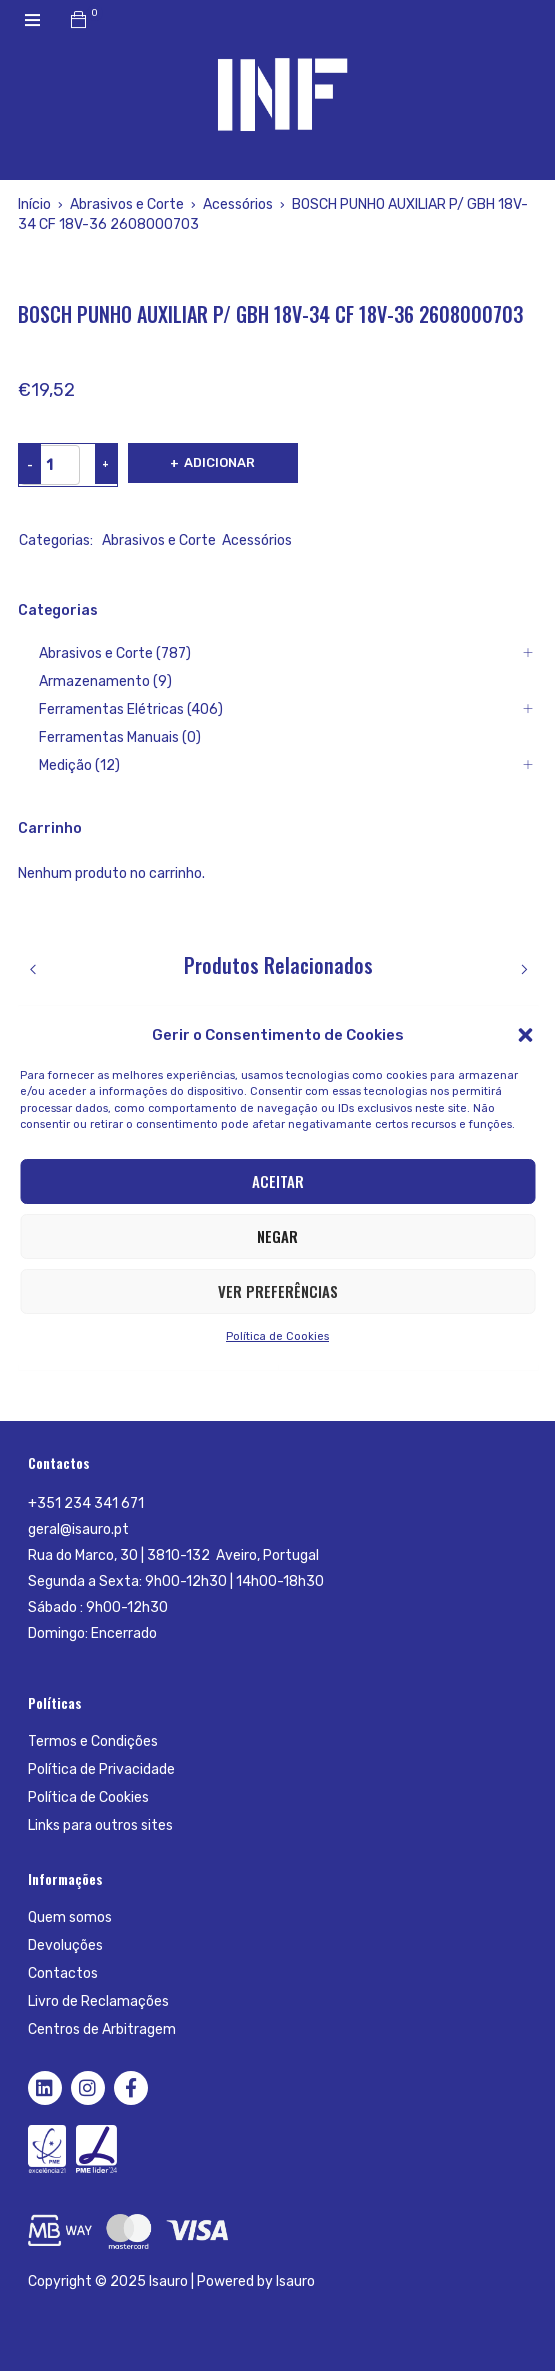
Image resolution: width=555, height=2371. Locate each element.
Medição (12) (79, 765)
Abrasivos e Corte (127, 204)
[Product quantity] (50, 465)
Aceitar (278, 1181)
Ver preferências (278, 1291)
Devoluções (65, 1945)
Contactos (63, 1973)
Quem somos (70, 1917)
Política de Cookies (277, 1336)
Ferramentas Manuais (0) (120, 737)
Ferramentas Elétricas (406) (131, 709)
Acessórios (238, 204)
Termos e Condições (93, 1741)
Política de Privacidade (101, 1769)
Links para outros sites (100, 1825)
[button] (525, 1035)
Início (34, 204)
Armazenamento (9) (105, 681)
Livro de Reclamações (98, 2001)
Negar (277, 1236)
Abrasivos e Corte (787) (115, 653)
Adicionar (219, 462)
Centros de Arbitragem (102, 2029)
